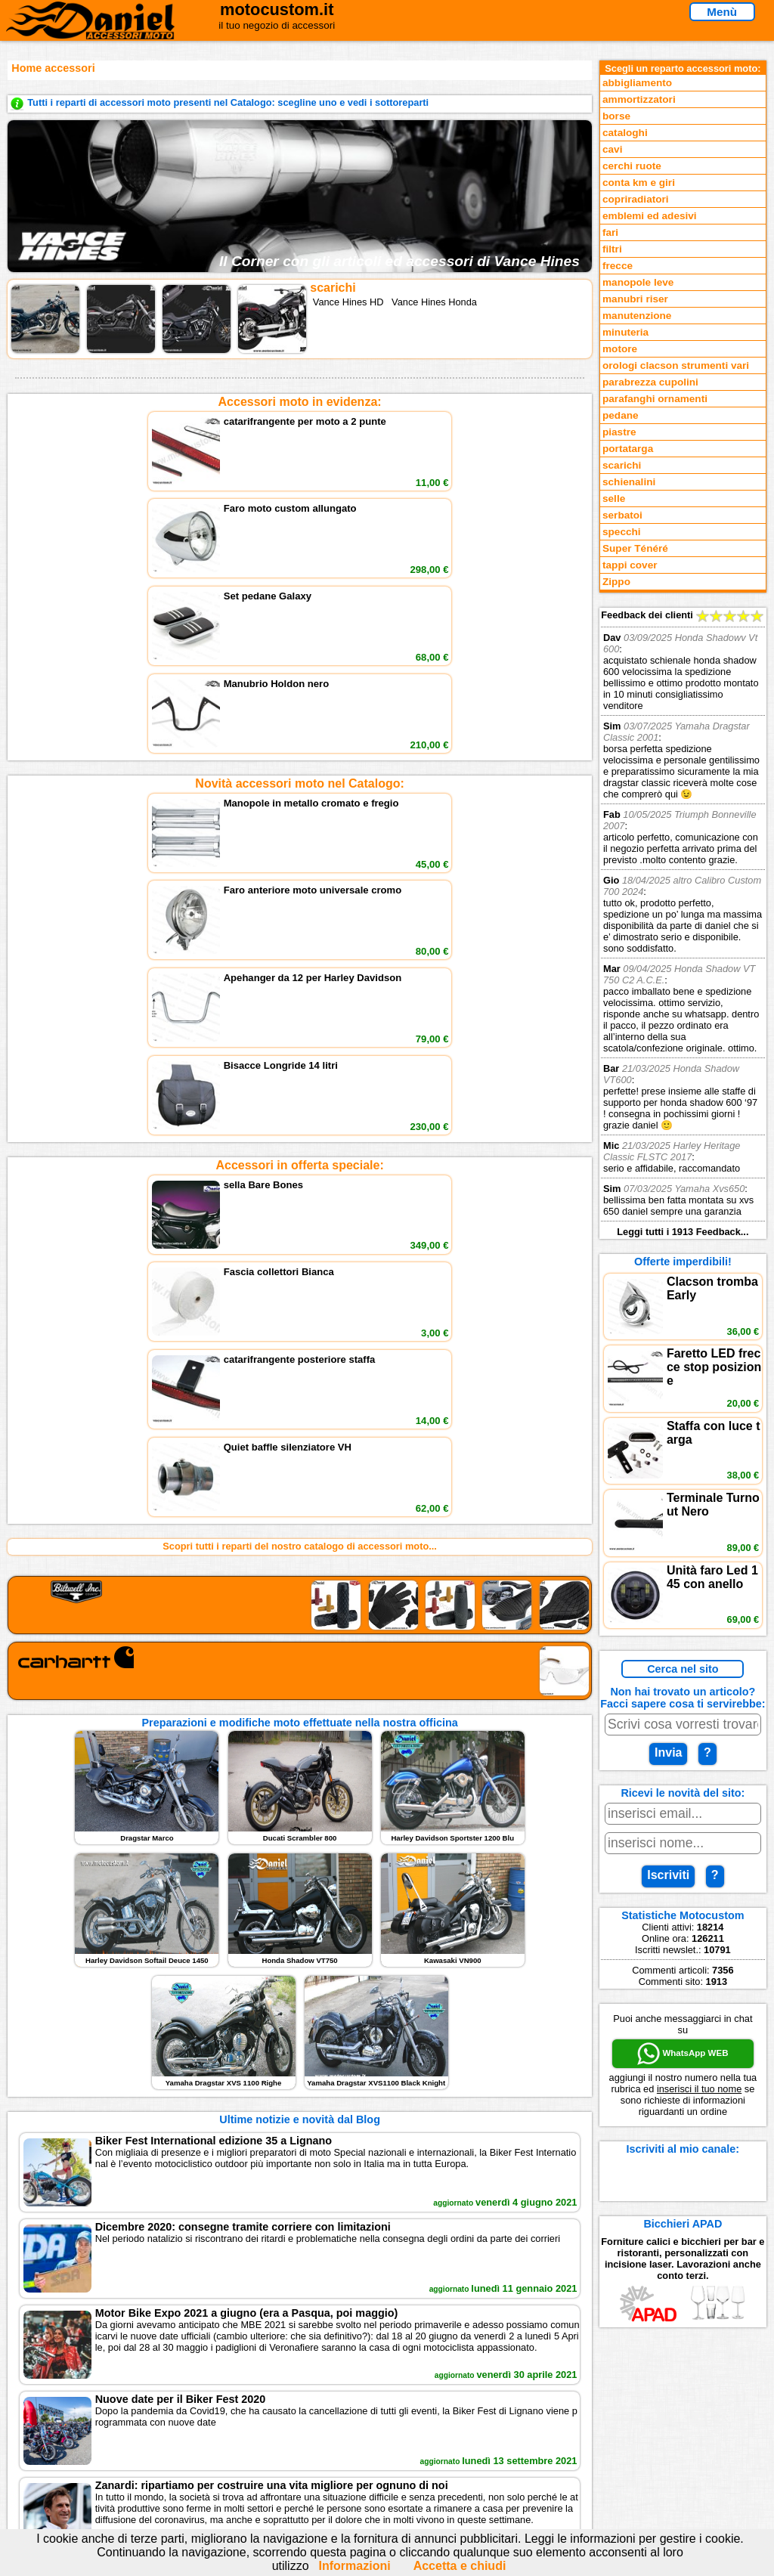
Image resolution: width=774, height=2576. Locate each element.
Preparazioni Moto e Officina (91, 2446)
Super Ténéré (635, 548)
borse (616, 116)
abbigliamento (637, 82)
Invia (668, 1752)
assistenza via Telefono (266, 2415)
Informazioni (355, 2565)
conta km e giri (638, 182)
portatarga (627, 448)
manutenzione (636, 315)
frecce (617, 265)
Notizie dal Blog (62, 2461)
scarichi (621, 465)
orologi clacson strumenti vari (675, 365)
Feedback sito (58, 2430)
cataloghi (625, 132)
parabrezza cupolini (650, 382)
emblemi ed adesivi (649, 215)
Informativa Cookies (258, 2446)
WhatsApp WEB (682, 2053)
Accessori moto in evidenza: (300, 401)
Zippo (616, 581)
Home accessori (52, 68)
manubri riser (635, 299)
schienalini (628, 482)
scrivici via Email (251, 2400)
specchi (621, 531)
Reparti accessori (66, 2400)
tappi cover (630, 565)
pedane (620, 415)
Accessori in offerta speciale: (299, 744)
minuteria (625, 332)
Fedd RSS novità (250, 2461)
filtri (612, 249)
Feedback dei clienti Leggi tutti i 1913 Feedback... (683, 923)
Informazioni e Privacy (263, 2430)
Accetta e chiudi (459, 2565)
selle (613, 498)
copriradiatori (635, 199)
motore (619, 349)
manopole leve (637, 282)
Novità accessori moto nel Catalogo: (299, 572)
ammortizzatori (639, 99)
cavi (612, 149)
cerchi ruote (631, 166)
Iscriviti (668, 1875)
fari (610, 232)
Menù (722, 11)
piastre (619, 432)
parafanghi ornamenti (654, 398)
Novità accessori (64, 2415)
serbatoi (622, 515)
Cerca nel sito (682, 1669)
